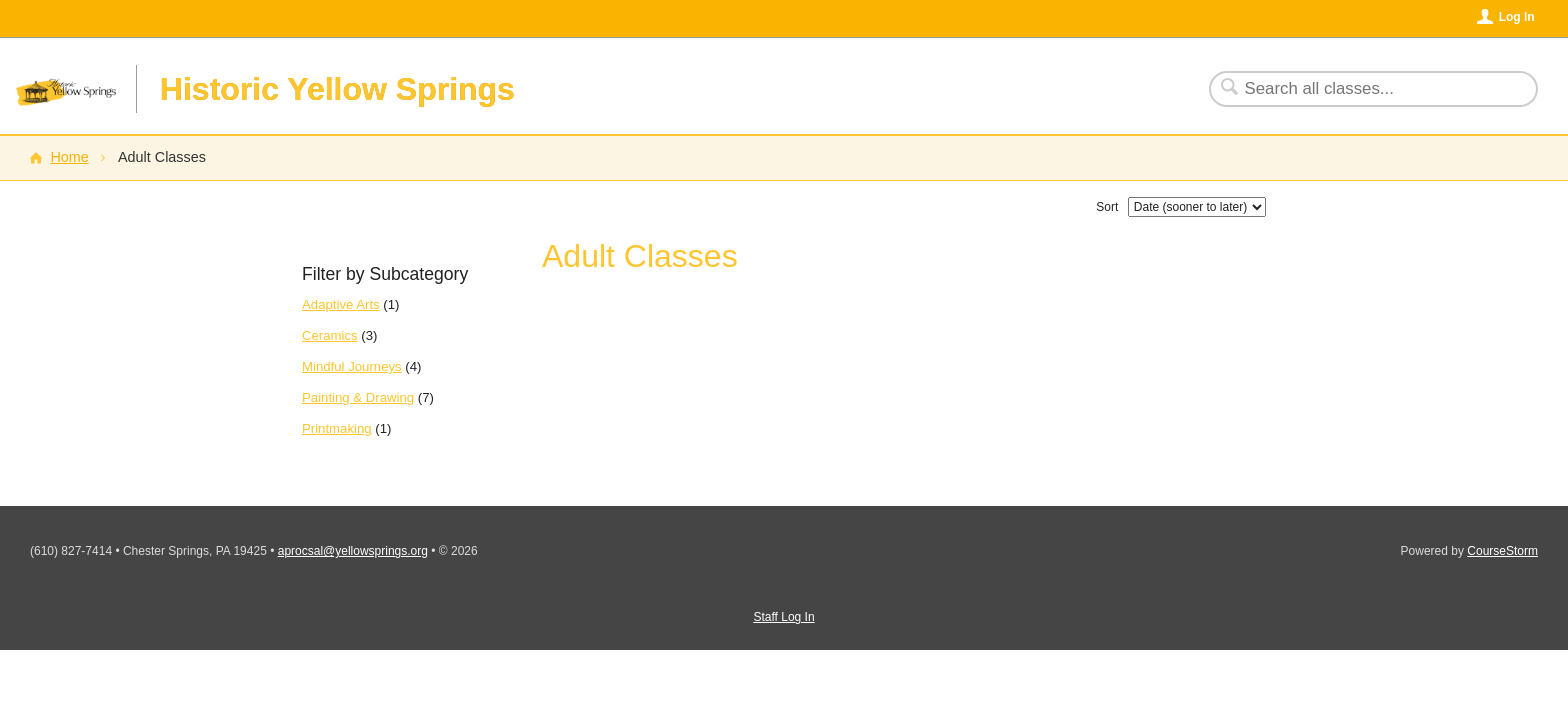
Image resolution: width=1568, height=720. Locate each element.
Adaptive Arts (341, 304)
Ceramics (330, 335)
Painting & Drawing (358, 397)
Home (69, 157)
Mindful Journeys (352, 366)
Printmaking (337, 428)
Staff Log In (783, 617)
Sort (1107, 207)
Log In (1517, 17)
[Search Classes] (1361, 89)
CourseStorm (1502, 551)
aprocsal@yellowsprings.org (353, 551)
